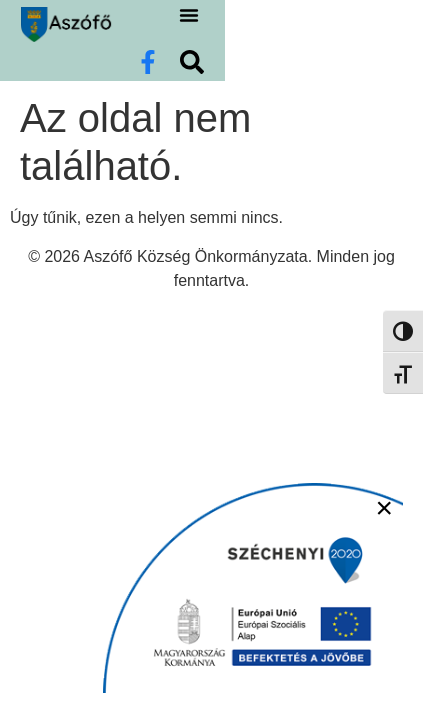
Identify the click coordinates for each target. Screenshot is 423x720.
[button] (299, 43)
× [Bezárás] (384, 507)
